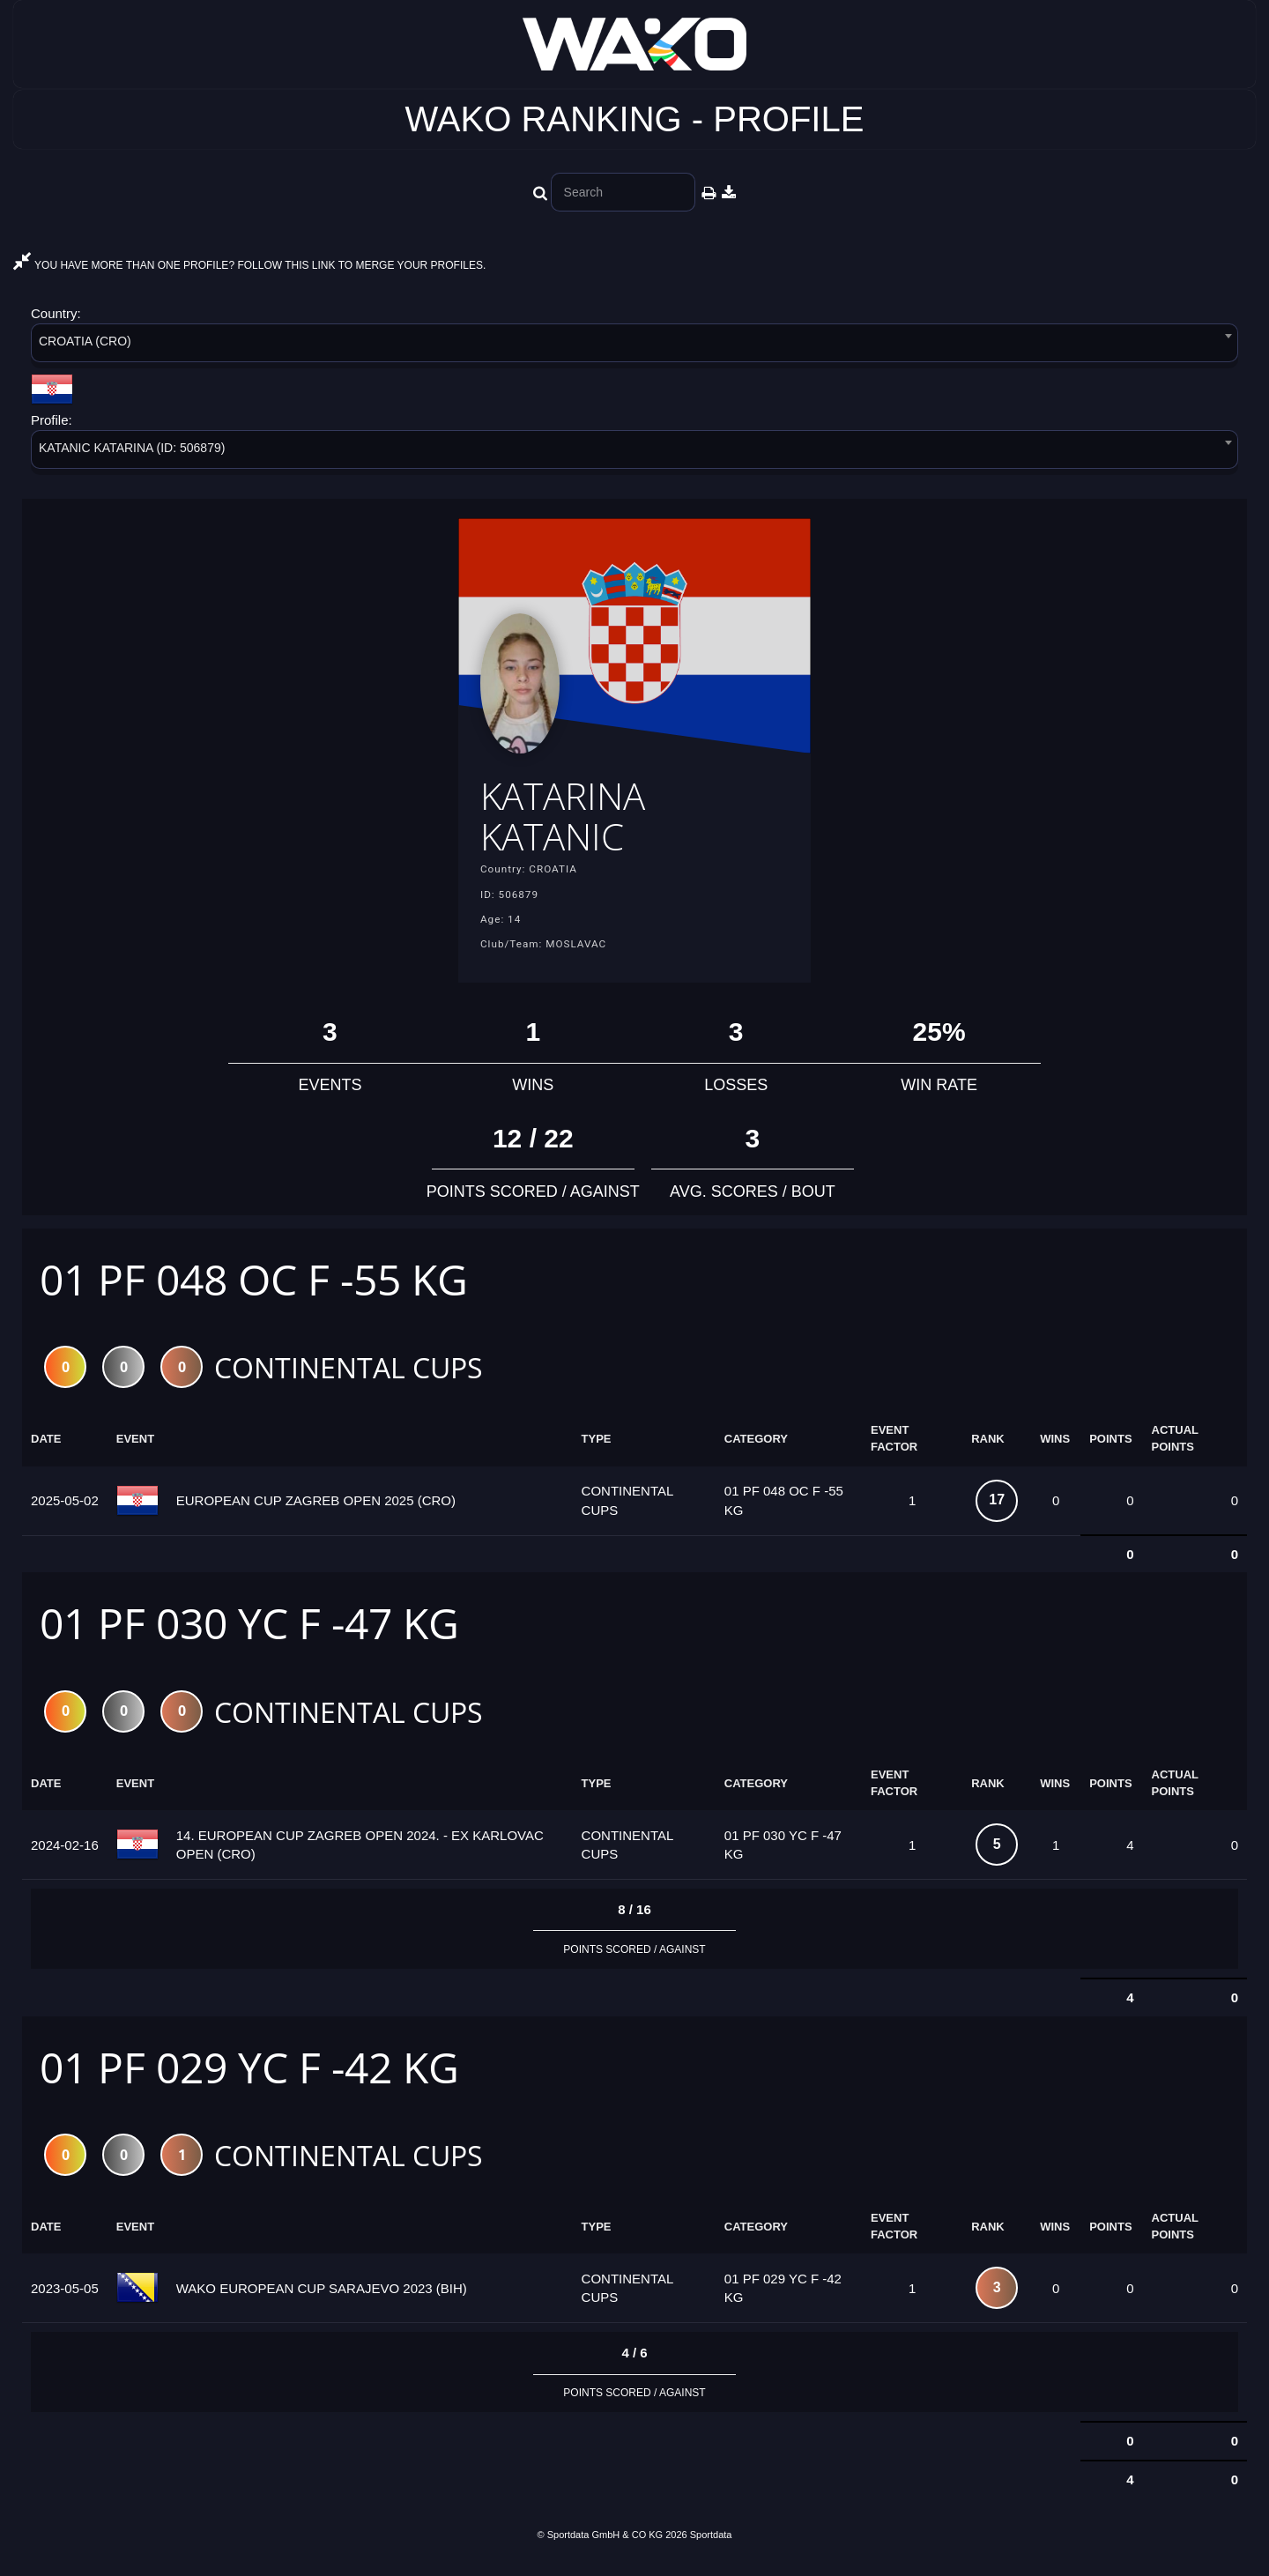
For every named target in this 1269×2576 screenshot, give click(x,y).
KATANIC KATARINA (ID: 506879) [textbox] (132, 448)
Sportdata (711, 2546)
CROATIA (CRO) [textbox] (85, 341)
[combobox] (634, 345)
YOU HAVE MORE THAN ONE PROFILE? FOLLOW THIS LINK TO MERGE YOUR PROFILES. (249, 265)
